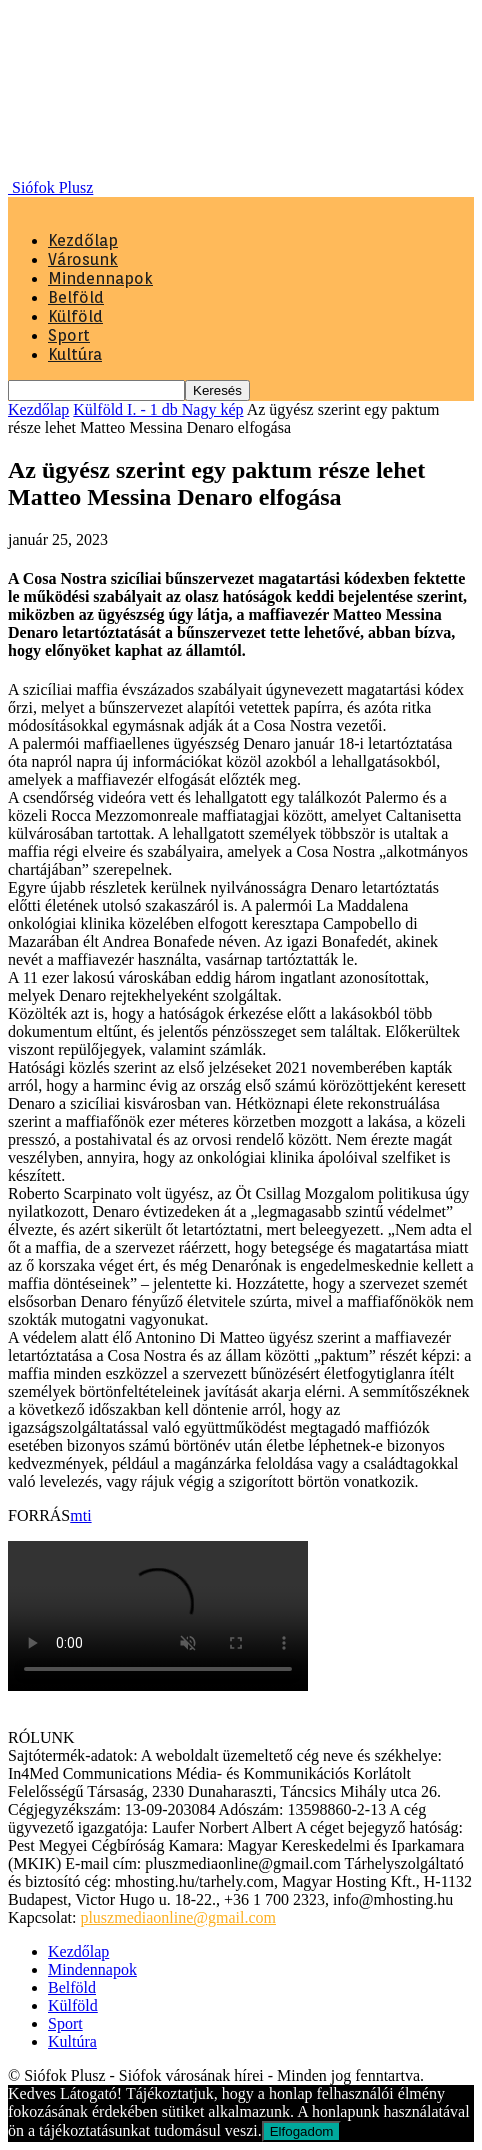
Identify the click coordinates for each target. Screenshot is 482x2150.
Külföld (75, 316)
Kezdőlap (83, 240)
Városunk (83, 259)
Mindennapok (100, 278)
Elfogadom (302, 2131)
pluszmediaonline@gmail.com (178, 1917)
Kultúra (75, 354)
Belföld (76, 297)
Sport (69, 335)
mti (80, 1515)
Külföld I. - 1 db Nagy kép (158, 409)
